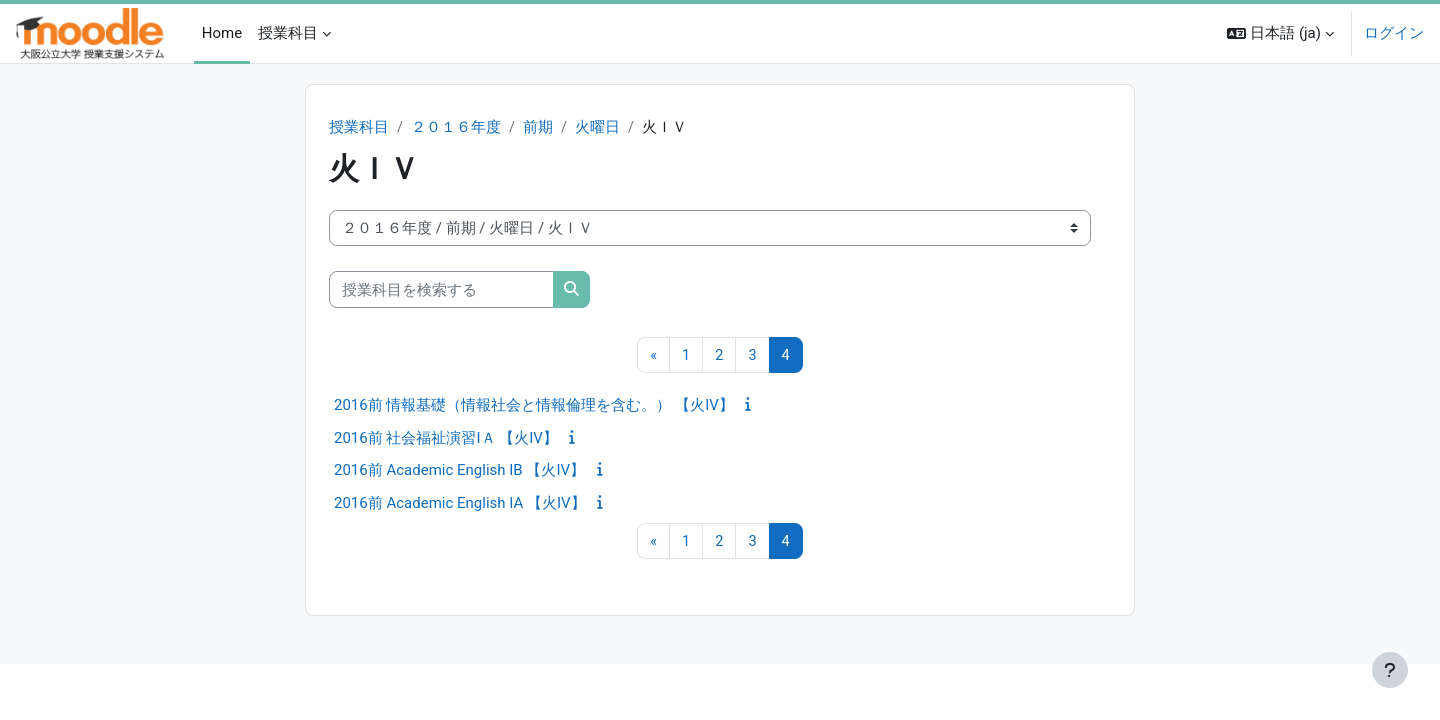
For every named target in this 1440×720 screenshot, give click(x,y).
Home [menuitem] (222, 33)
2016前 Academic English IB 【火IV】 (459, 471)
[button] (1280, 33)
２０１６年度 (456, 128)
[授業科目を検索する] (441, 290)
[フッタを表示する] (1390, 670)
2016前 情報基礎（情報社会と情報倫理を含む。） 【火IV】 (534, 406)
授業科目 (359, 128)
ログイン (1394, 33)
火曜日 (598, 128)
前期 (538, 128)
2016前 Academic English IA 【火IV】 (460, 504)
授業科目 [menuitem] (288, 33)
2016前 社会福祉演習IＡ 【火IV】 (446, 439)
